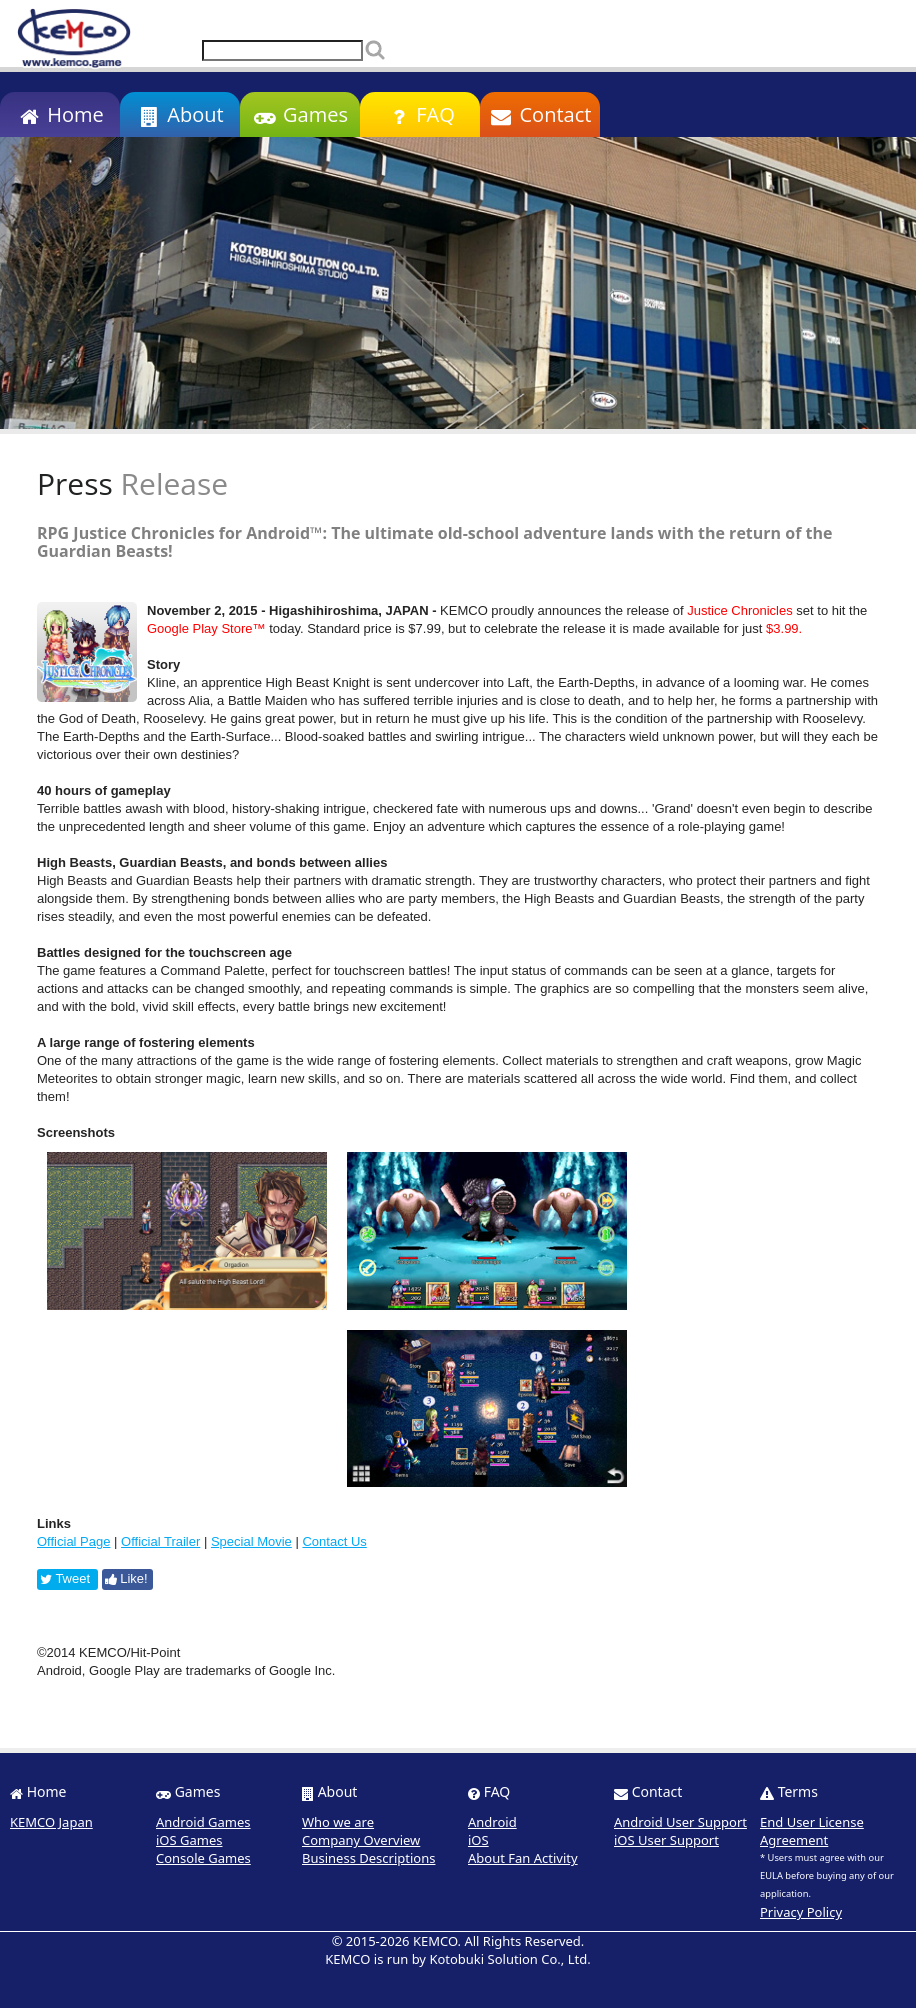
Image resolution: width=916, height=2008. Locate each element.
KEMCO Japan (51, 1822)
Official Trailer (160, 1541)
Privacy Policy (801, 1912)
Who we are (338, 1822)
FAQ (419, 114)
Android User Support (680, 1822)
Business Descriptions (368, 1858)
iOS (478, 1840)
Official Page (73, 1541)
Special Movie (251, 1541)
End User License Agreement (812, 1831)
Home (59, 114)
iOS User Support (666, 1840)
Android (492, 1822)
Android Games (203, 1822)
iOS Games (189, 1840)
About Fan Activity (523, 1858)
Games (300, 114)
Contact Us (334, 1541)
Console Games (203, 1858)
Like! (126, 1578)
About (179, 114)
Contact (540, 114)
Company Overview (361, 1840)
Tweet (65, 1578)
